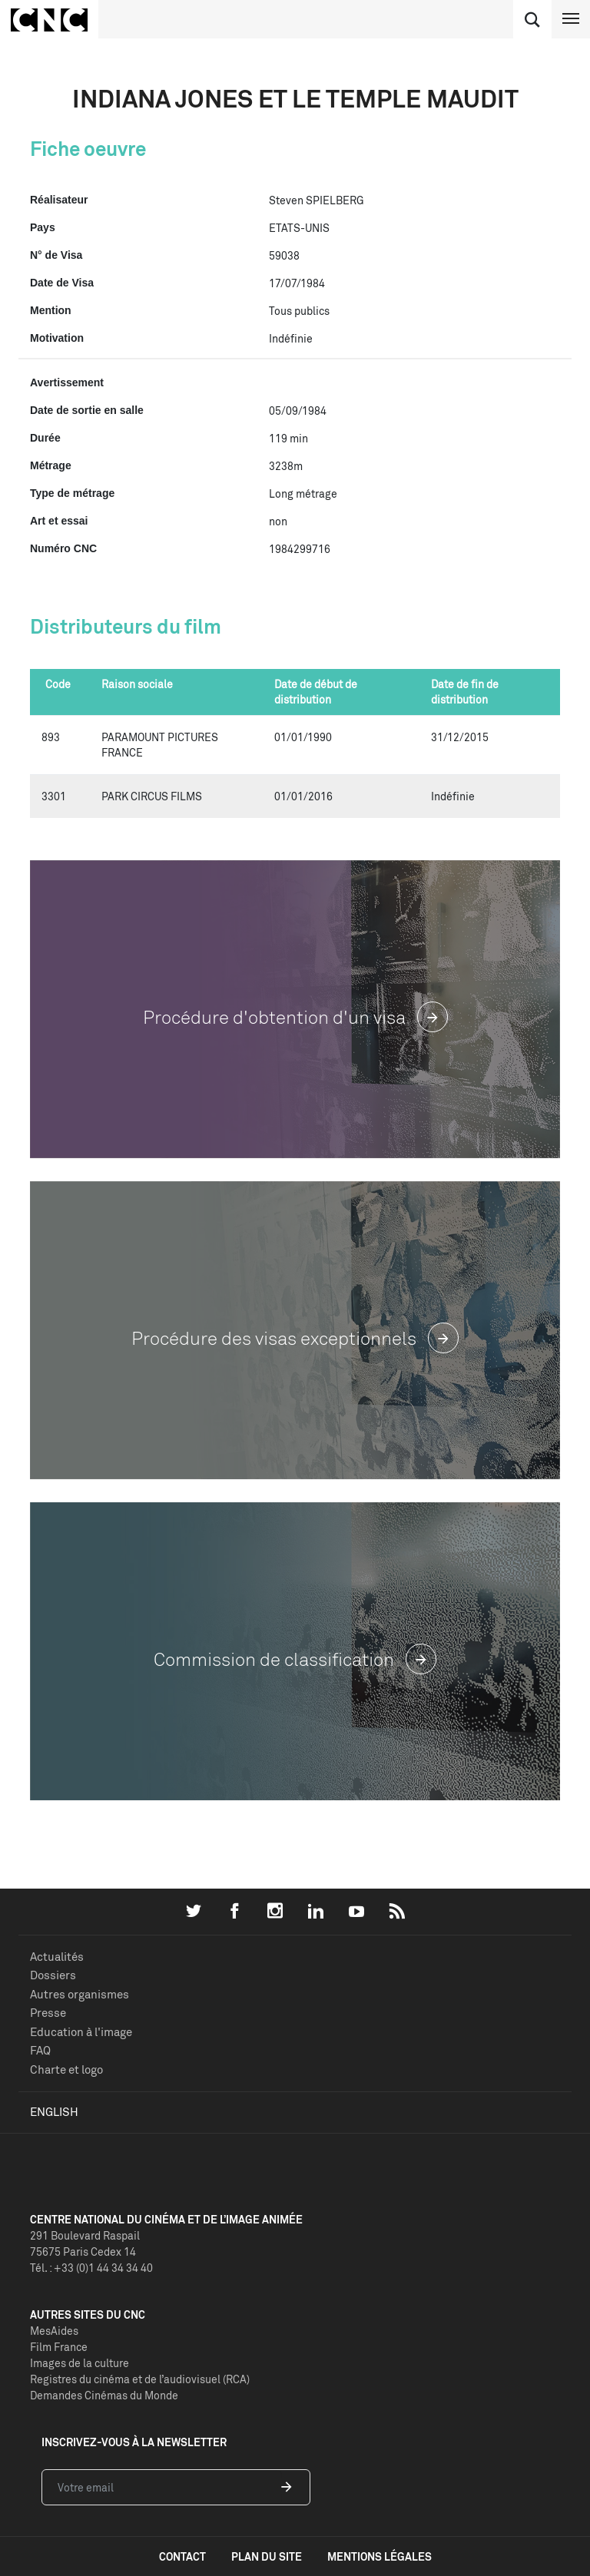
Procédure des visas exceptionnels (295, 1338)
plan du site (266, 2556)
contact (182, 2556)
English (54, 2111)
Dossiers (53, 1975)
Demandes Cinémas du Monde (104, 2395)
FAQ (40, 2050)
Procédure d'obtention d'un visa (295, 1017)
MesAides (54, 2330)
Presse (48, 2012)
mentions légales (379, 2556)
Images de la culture (79, 2362)
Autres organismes (79, 1994)
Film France (59, 2346)
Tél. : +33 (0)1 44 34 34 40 (91, 2267)
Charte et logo (66, 2069)
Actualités (57, 1956)
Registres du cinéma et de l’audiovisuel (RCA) (140, 2379)
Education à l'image (81, 2032)
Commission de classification (295, 1659)
